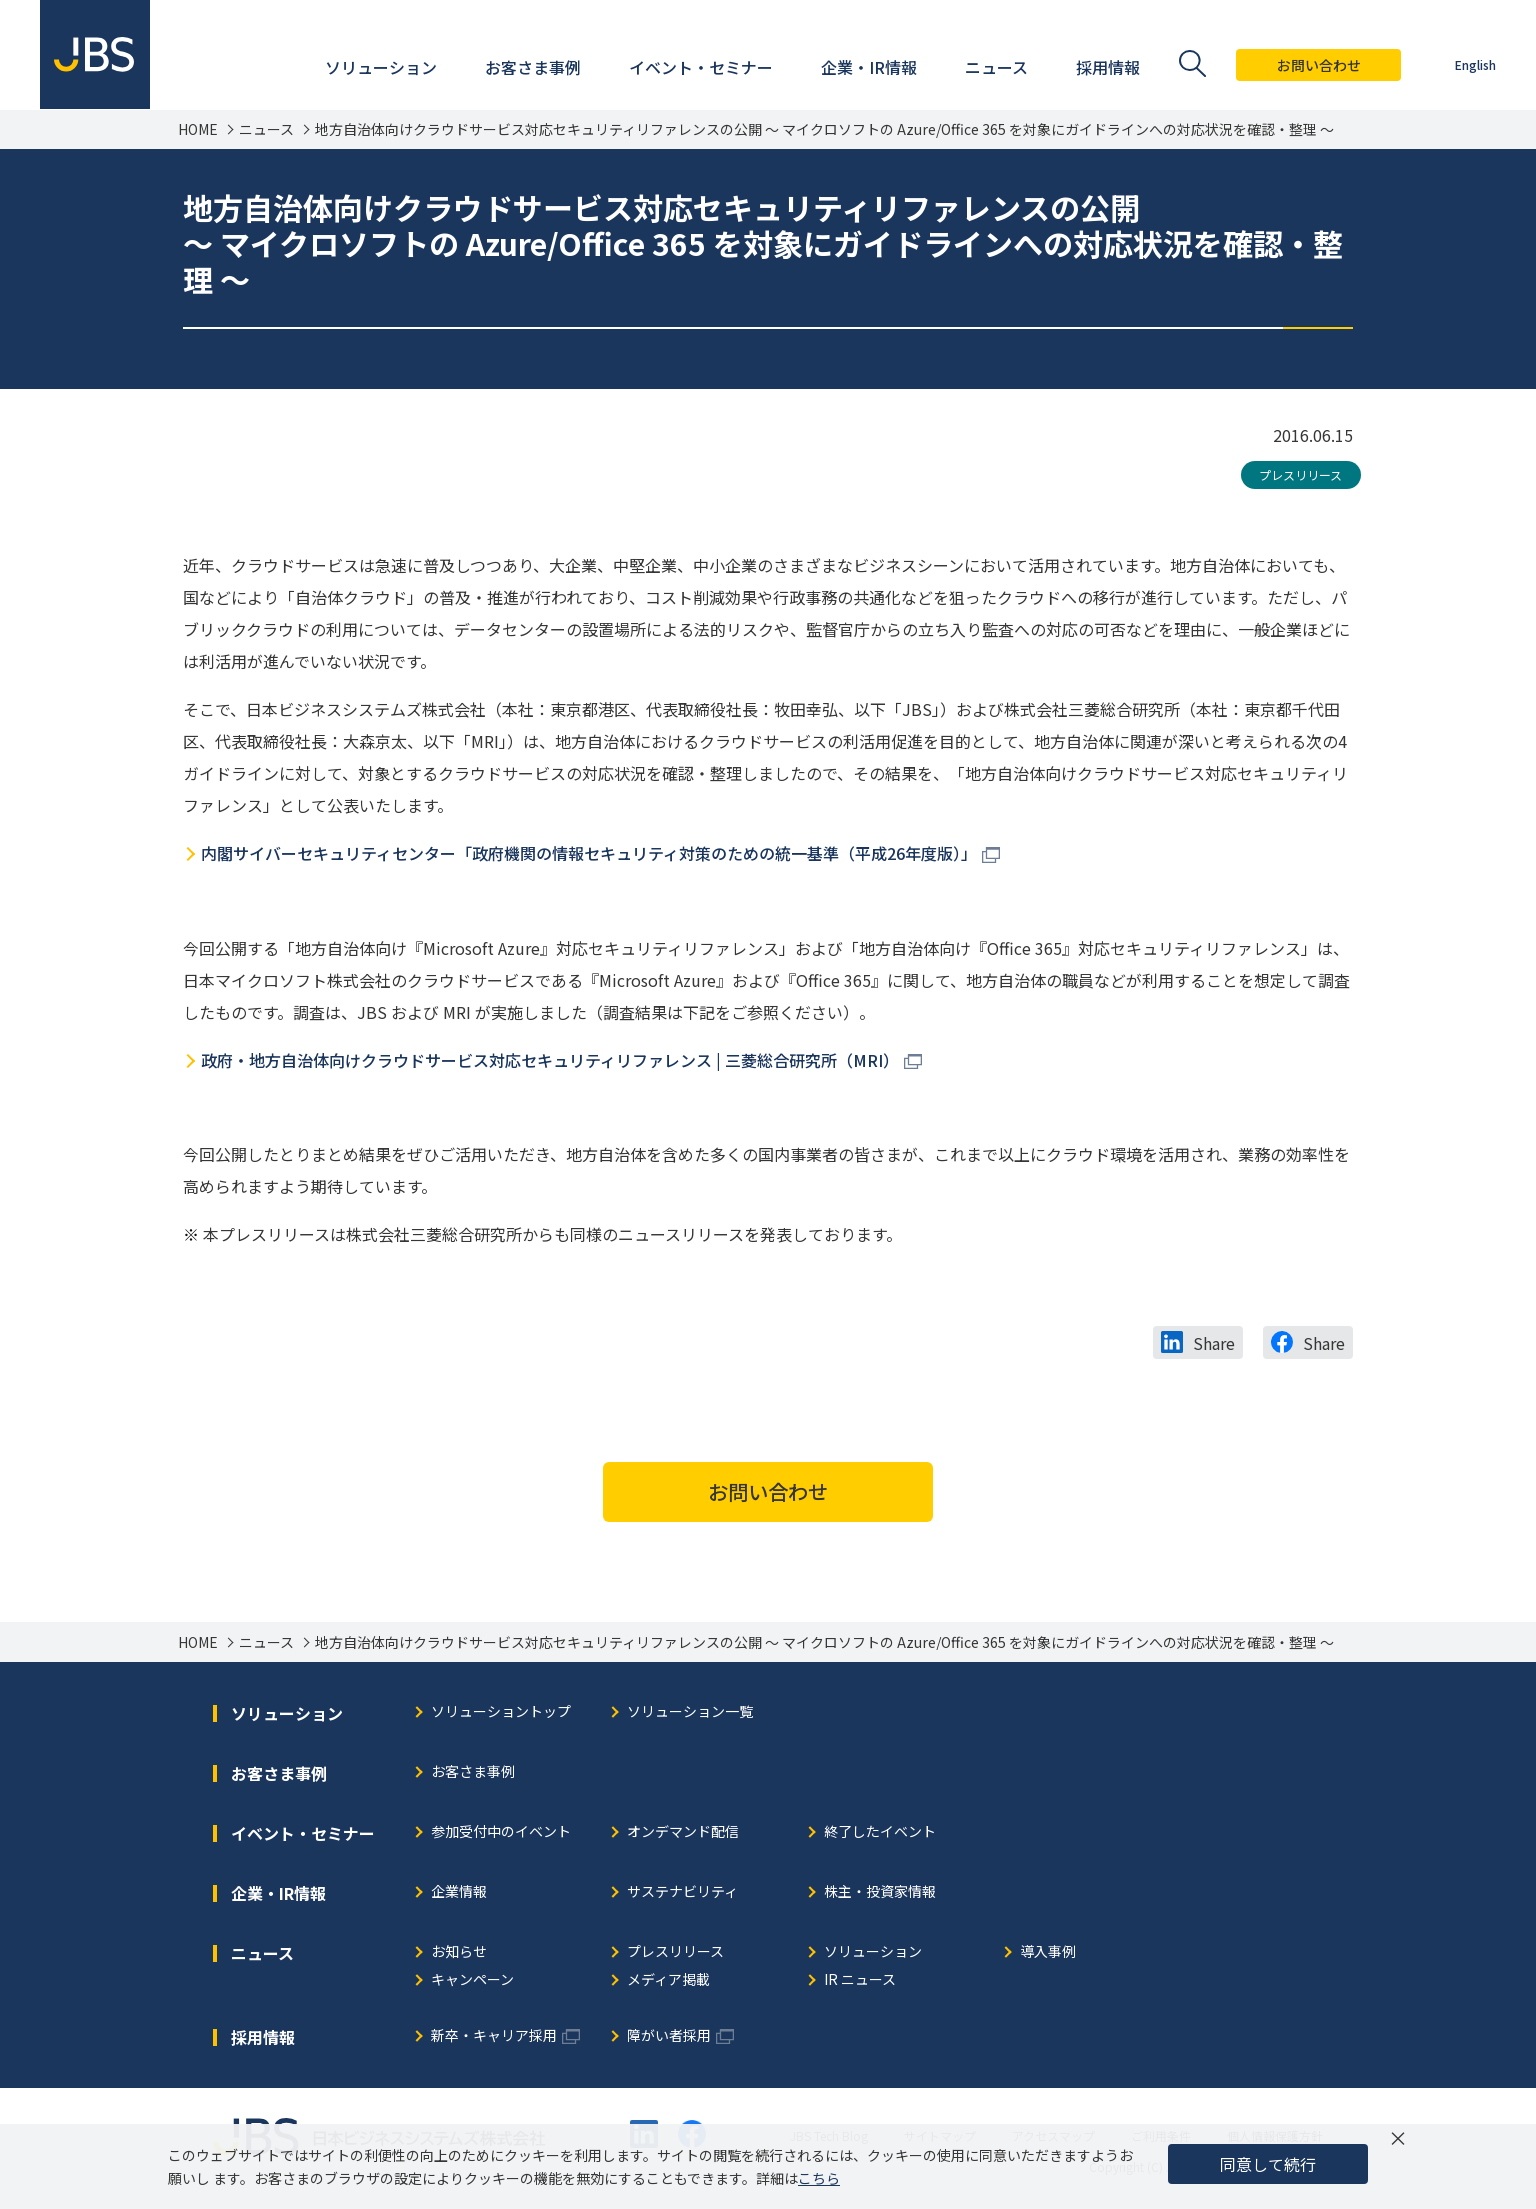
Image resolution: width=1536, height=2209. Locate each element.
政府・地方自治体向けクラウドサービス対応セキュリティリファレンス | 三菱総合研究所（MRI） (550, 1060)
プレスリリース (1300, 474)
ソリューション (873, 1952)
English (1475, 64)
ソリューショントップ (501, 1712)
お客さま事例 (473, 1772)
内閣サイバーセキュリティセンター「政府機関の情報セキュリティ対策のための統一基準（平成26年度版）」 (589, 853)
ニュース (266, 129)
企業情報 (459, 1892)
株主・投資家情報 (880, 1892)
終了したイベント (880, 1832)
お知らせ (459, 1952)
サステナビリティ (682, 1892)
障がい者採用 (669, 2036)
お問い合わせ (1319, 65)
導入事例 (1048, 1952)
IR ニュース (860, 1980)
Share (1214, 1343)
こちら (819, 2178)
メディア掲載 (668, 1980)
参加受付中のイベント (501, 1832)
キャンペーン (472, 1980)
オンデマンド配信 (683, 1832)
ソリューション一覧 (690, 1712)
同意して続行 (1268, 2164)
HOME (198, 129)
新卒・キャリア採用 (494, 2036)
